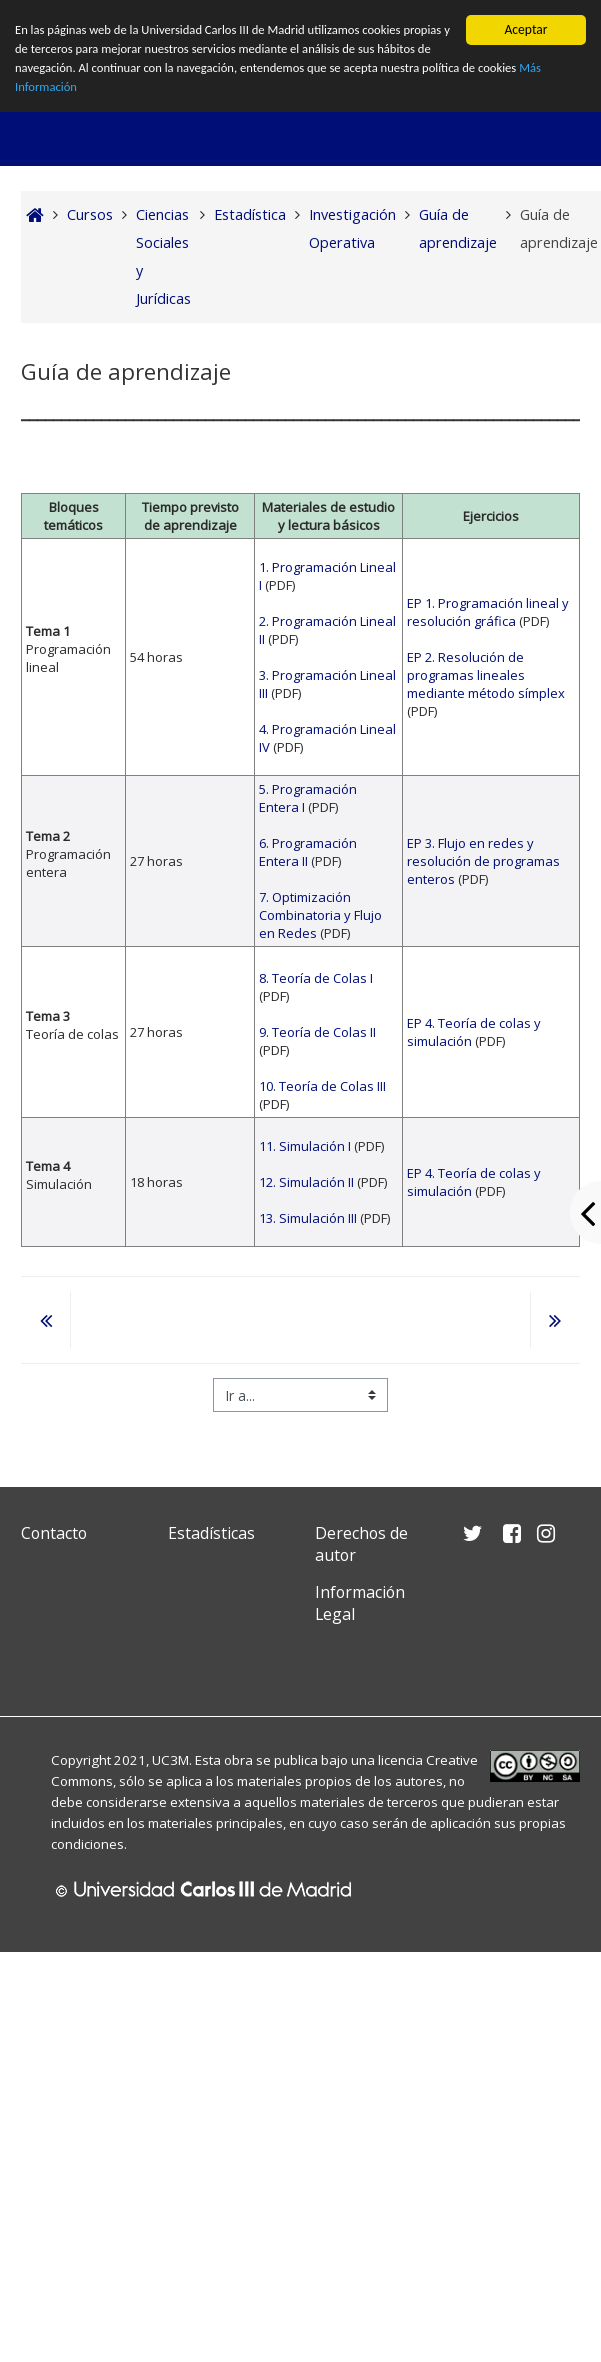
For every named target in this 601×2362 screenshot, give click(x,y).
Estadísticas (211, 1533)
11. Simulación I (306, 1146)
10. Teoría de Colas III (322, 1086)
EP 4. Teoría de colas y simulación (474, 1032)
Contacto (54, 1533)
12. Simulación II (306, 1182)
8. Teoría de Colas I (316, 978)
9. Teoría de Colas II (317, 1032)
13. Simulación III (308, 1218)
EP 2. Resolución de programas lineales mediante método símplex (486, 675)
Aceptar (525, 29)
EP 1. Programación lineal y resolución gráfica (488, 612)
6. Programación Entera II (308, 852)
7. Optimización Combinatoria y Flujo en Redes (320, 915)
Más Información (122, 92)
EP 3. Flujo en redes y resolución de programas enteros (483, 861)
